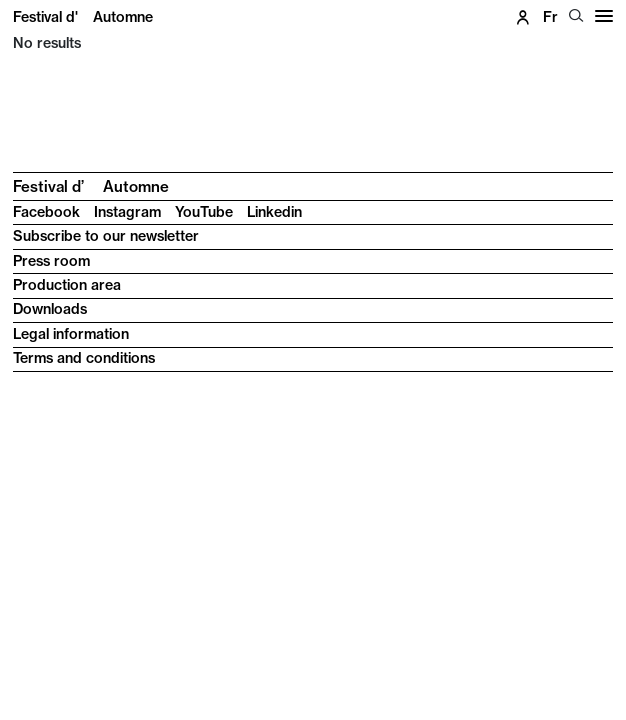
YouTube (204, 212)
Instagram (127, 212)
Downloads (50, 309)
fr (550, 17)
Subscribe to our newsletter (106, 236)
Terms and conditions (84, 358)
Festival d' (83, 17)
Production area (67, 285)
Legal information (71, 334)
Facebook (46, 212)
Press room (51, 261)
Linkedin (274, 212)
